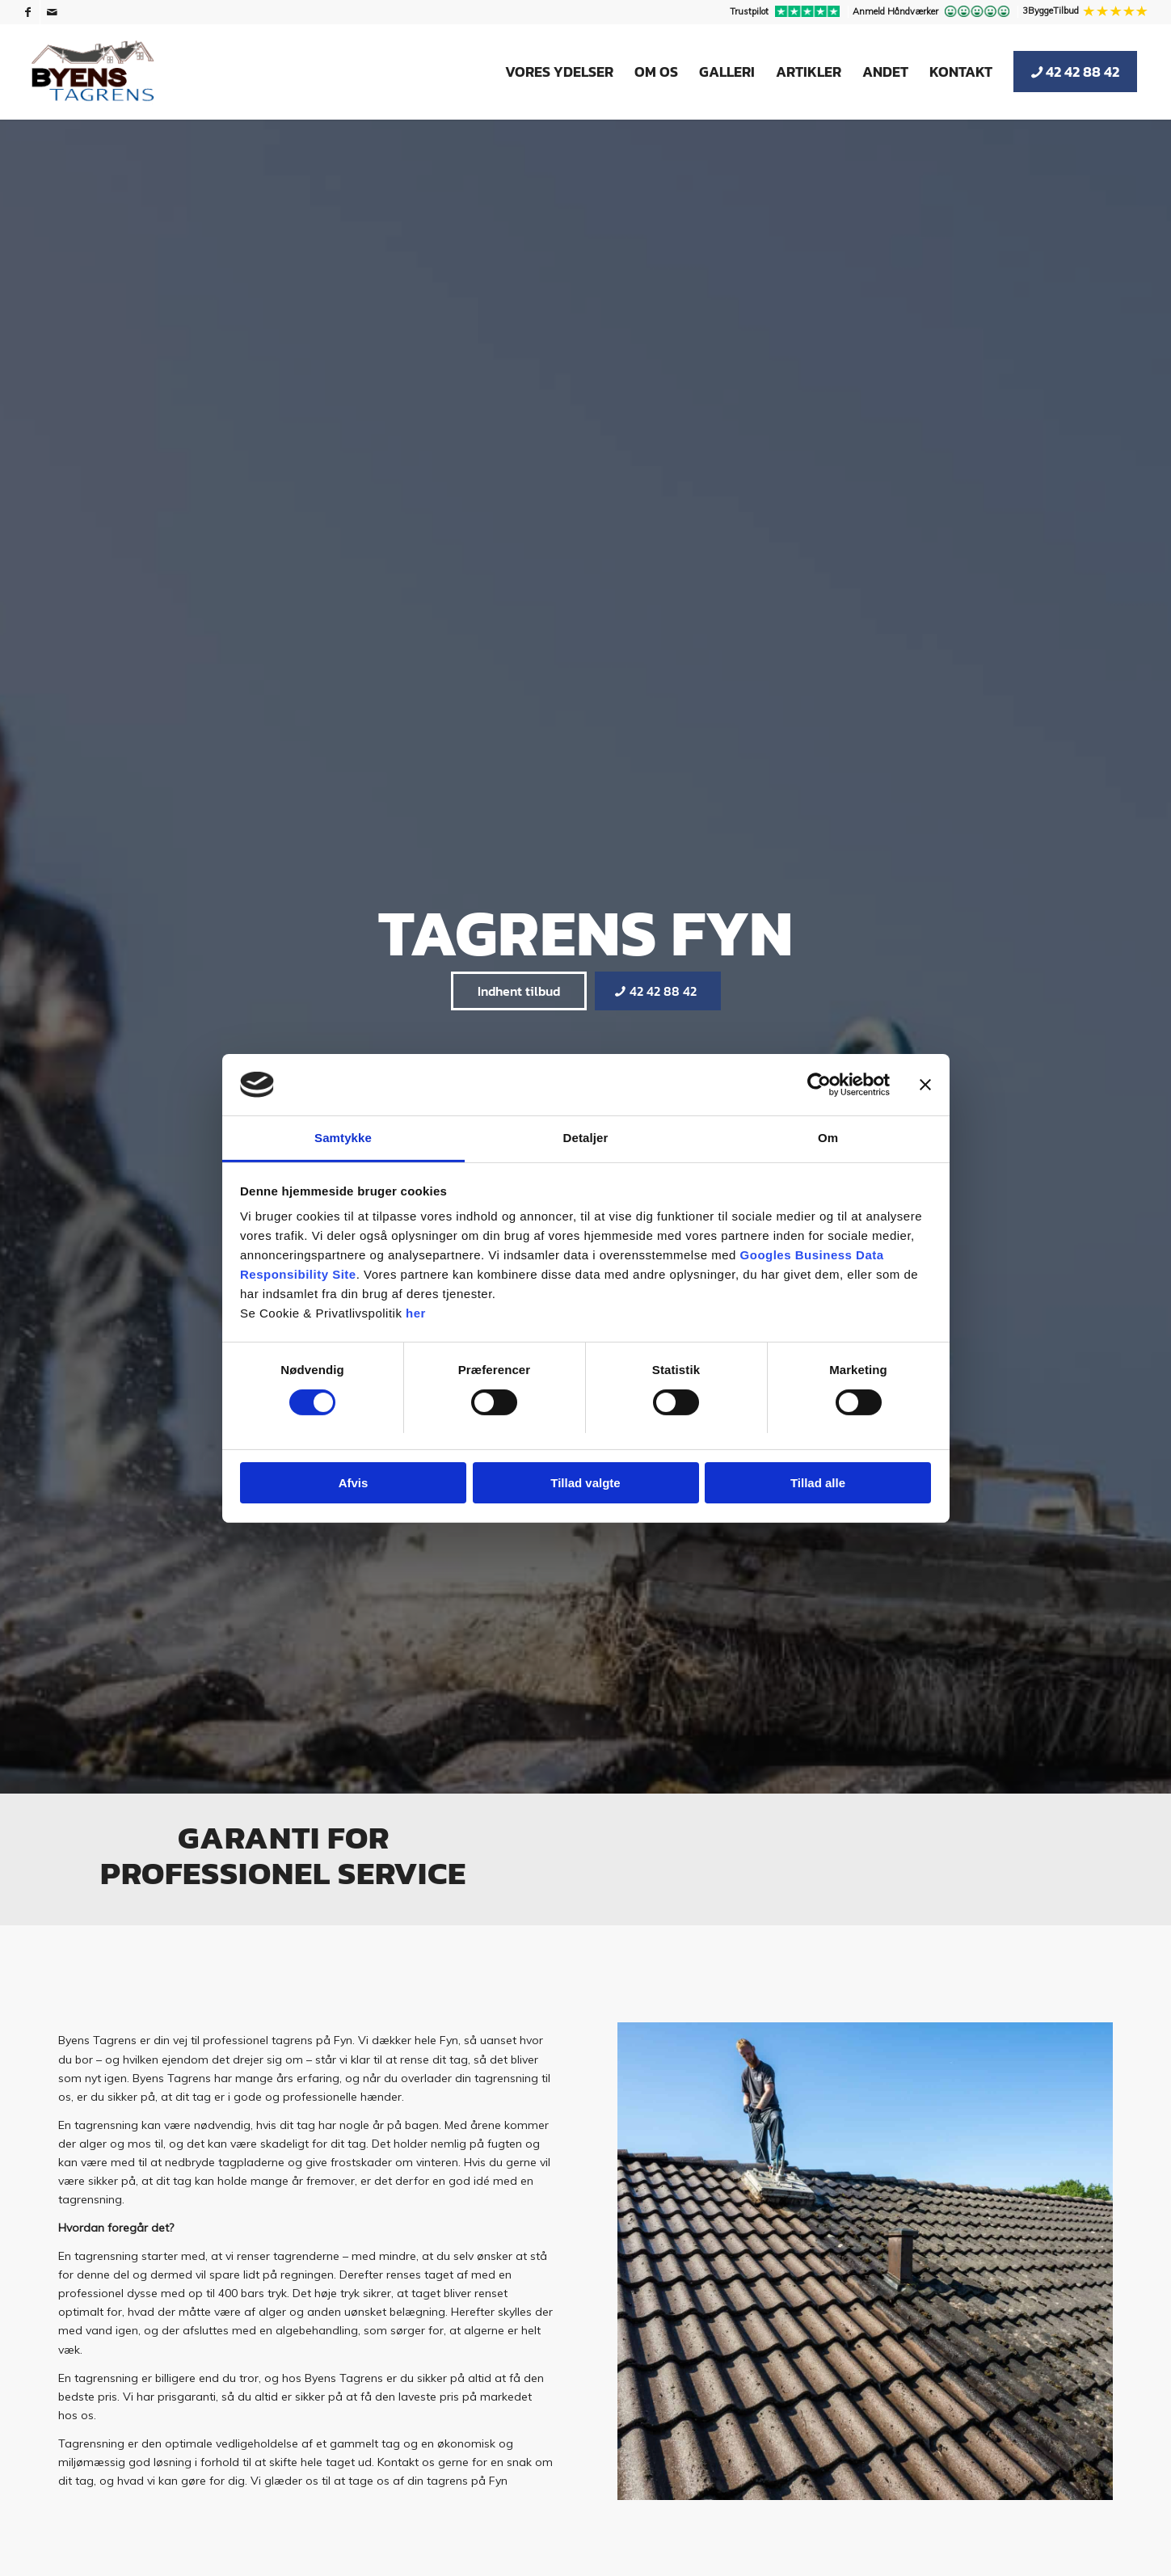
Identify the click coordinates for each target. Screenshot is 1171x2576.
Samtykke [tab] (343, 1138)
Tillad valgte (585, 1483)
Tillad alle (817, 1483)
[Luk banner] (925, 1084)
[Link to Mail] (52, 12)
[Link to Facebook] (28, 12)
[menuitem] (787, 12)
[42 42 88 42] (658, 991)
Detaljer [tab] (586, 1138)
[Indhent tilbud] (519, 991)
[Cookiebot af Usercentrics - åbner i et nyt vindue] (819, 1085)
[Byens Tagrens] (92, 72)
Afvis (354, 1483)
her (416, 1313)
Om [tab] (828, 1138)
